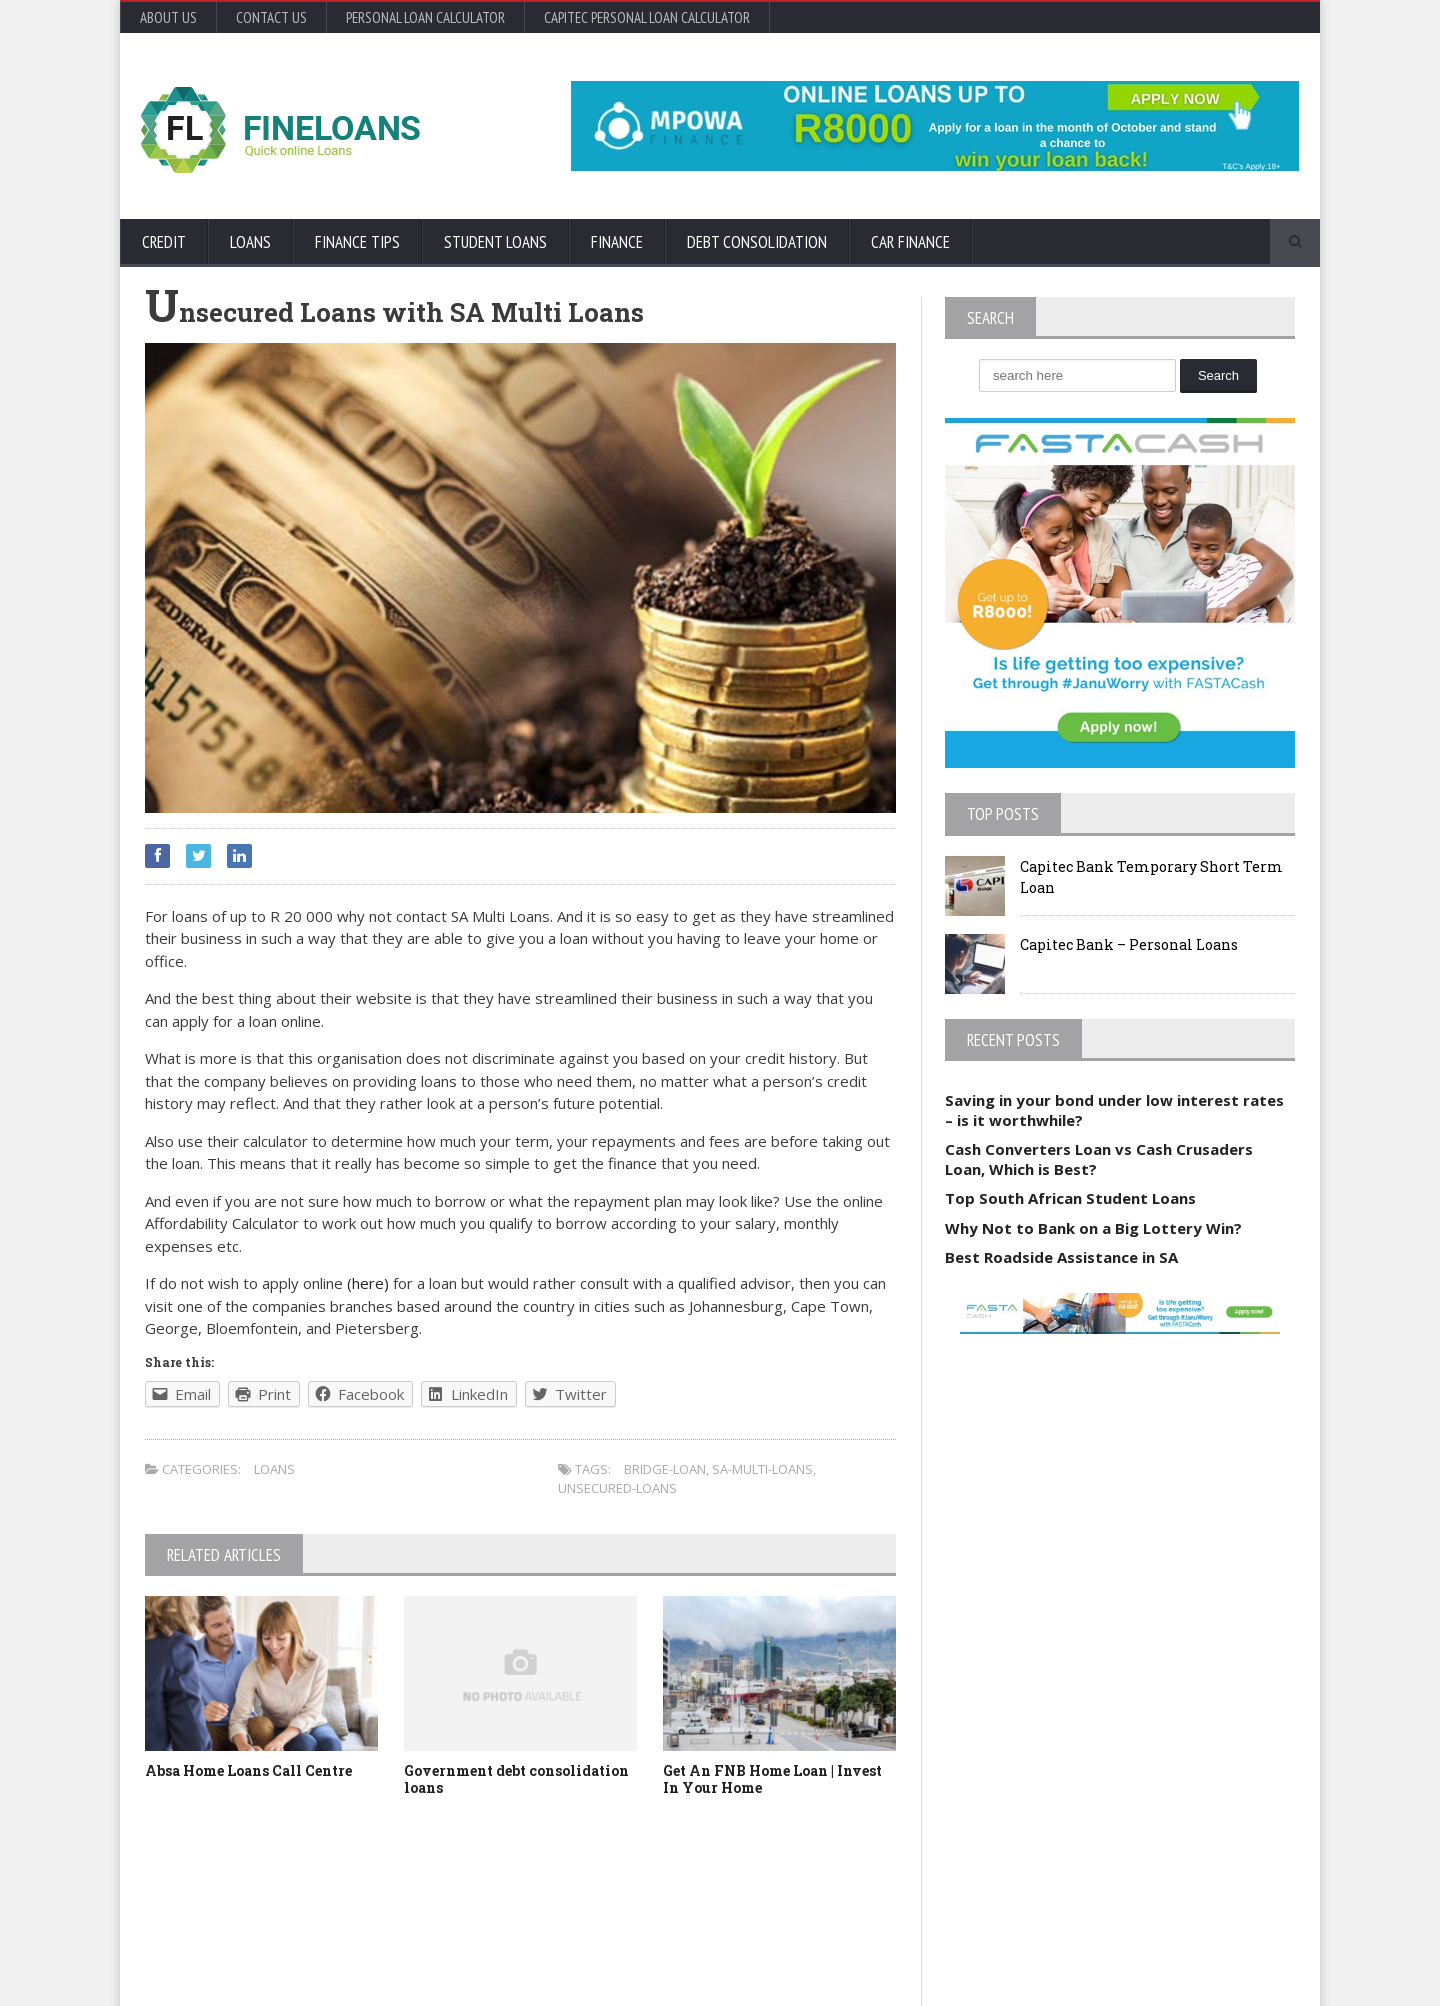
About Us (168, 17)
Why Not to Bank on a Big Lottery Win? (1093, 1228)
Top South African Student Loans (1070, 1198)
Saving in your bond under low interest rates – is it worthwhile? (1114, 1110)
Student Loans (495, 242)
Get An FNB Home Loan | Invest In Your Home (772, 1779)
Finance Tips (357, 242)
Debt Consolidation (757, 242)
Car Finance (910, 242)
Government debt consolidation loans (516, 1779)
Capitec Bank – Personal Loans (1129, 944)
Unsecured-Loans (617, 1488)
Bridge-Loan (665, 1469)
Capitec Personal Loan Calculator (647, 17)
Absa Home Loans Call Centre (248, 1770)
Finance (617, 242)
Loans (250, 242)
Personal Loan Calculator (425, 17)
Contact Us (271, 17)
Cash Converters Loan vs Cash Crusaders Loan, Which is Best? (1099, 1159)
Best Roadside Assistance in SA (1061, 1257)
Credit (164, 242)
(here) (370, 1283)
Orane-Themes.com (260, 1963)
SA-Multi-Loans (762, 1469)
